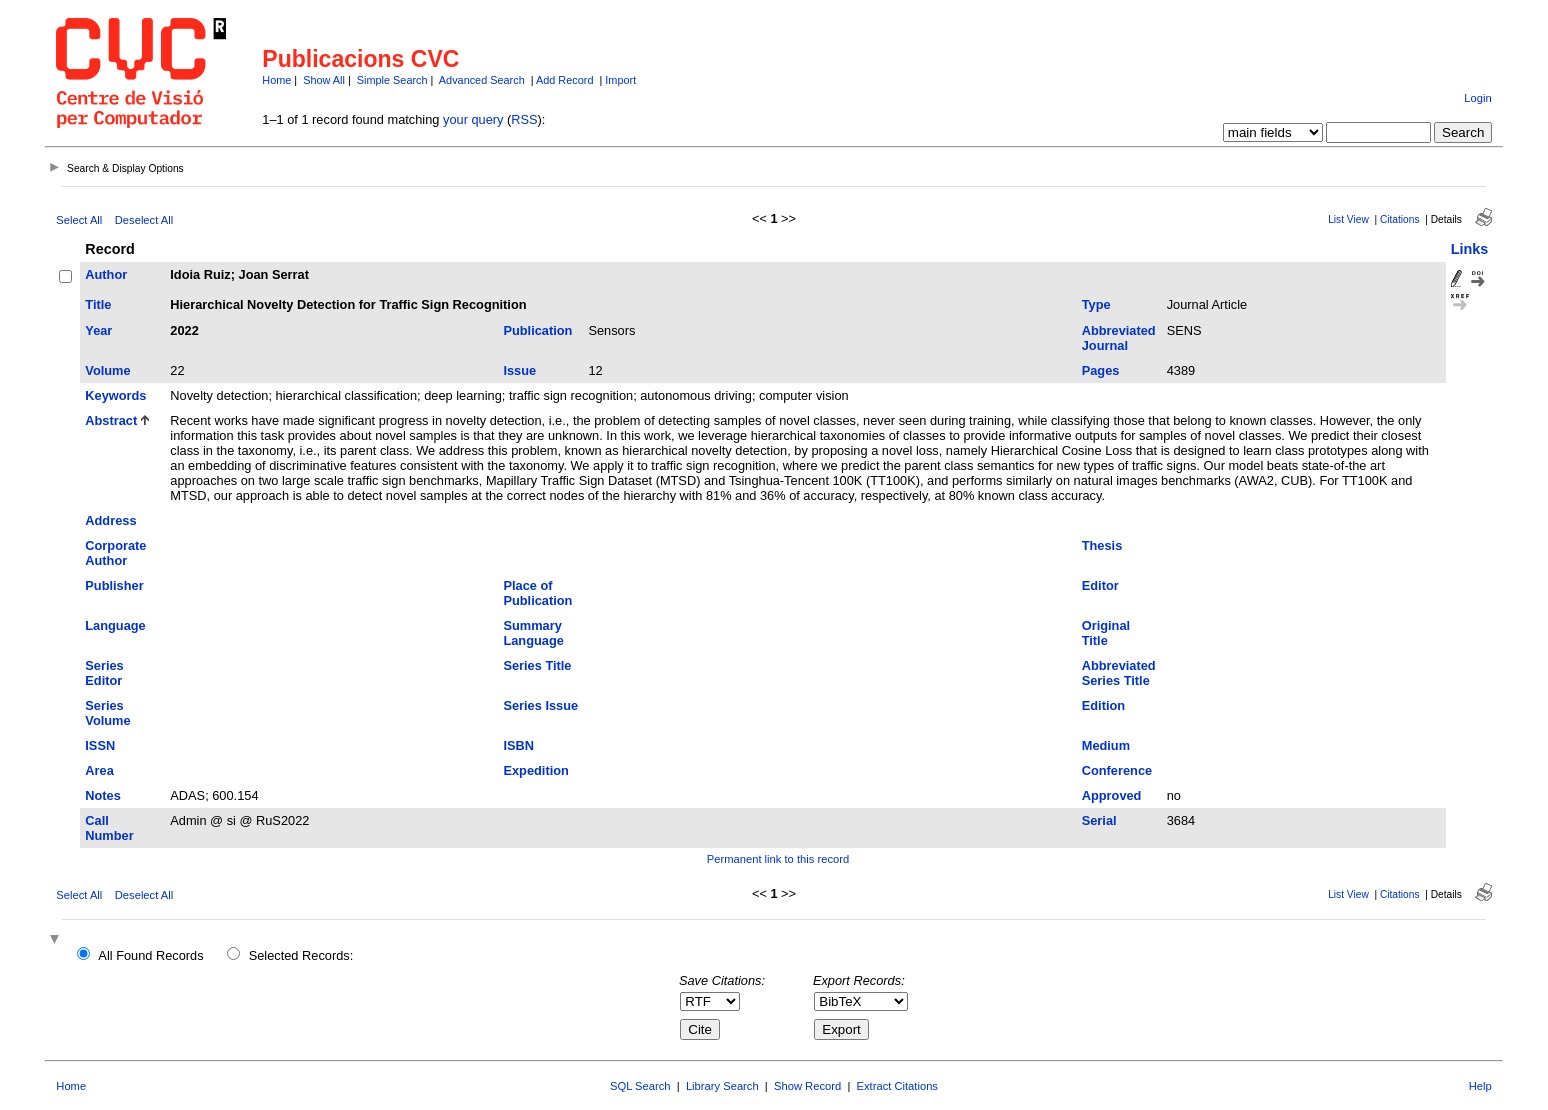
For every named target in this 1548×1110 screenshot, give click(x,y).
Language (115, 625)
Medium (1106, 745)
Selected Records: (301, 955)
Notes (103, 795)
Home (276, 80)
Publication (537, 330)
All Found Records (150, 955)
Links (1470, 249)
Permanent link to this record (778, 859)
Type (1096, 304)
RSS (524, 119)
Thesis (1102, 545)
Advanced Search (482, 80)
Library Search (722, 1086)
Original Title (1106, 633)
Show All (324, 80)
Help (1480, 1086)
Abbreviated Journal (1119, 338)
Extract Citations (897, 1086)
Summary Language (533, 633)
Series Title (537, 665)
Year (98, 330)
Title (98, 304)
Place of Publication (537, 593)
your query (473, 119)
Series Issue (540, 705)
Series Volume (107, 713)
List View (1348, 219)
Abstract (111, 420)
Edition (1103, 705)
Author (106, 274)
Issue (519, 370)
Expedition (535, 770)
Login (1477, 98)
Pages (1101, 370)
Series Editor (104, 673)
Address (110, 520)
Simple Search (392, 80)
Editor (1100, 585)
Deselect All (144, 220)
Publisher (114, 585)
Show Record (807, 1086)
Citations (1400, 219)
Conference (1117, 770)
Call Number (109, 828)
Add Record (564, 80)
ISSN (100, 745)
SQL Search (640, 1086)
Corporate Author (115, 553)
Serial (1099, 820)
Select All (79, 220)
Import (620, 80)
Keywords (115, 395)
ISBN (518, 745)
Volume (107, 370)
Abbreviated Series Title (1119, 673)
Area (99, 770)
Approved (1112, 795)
